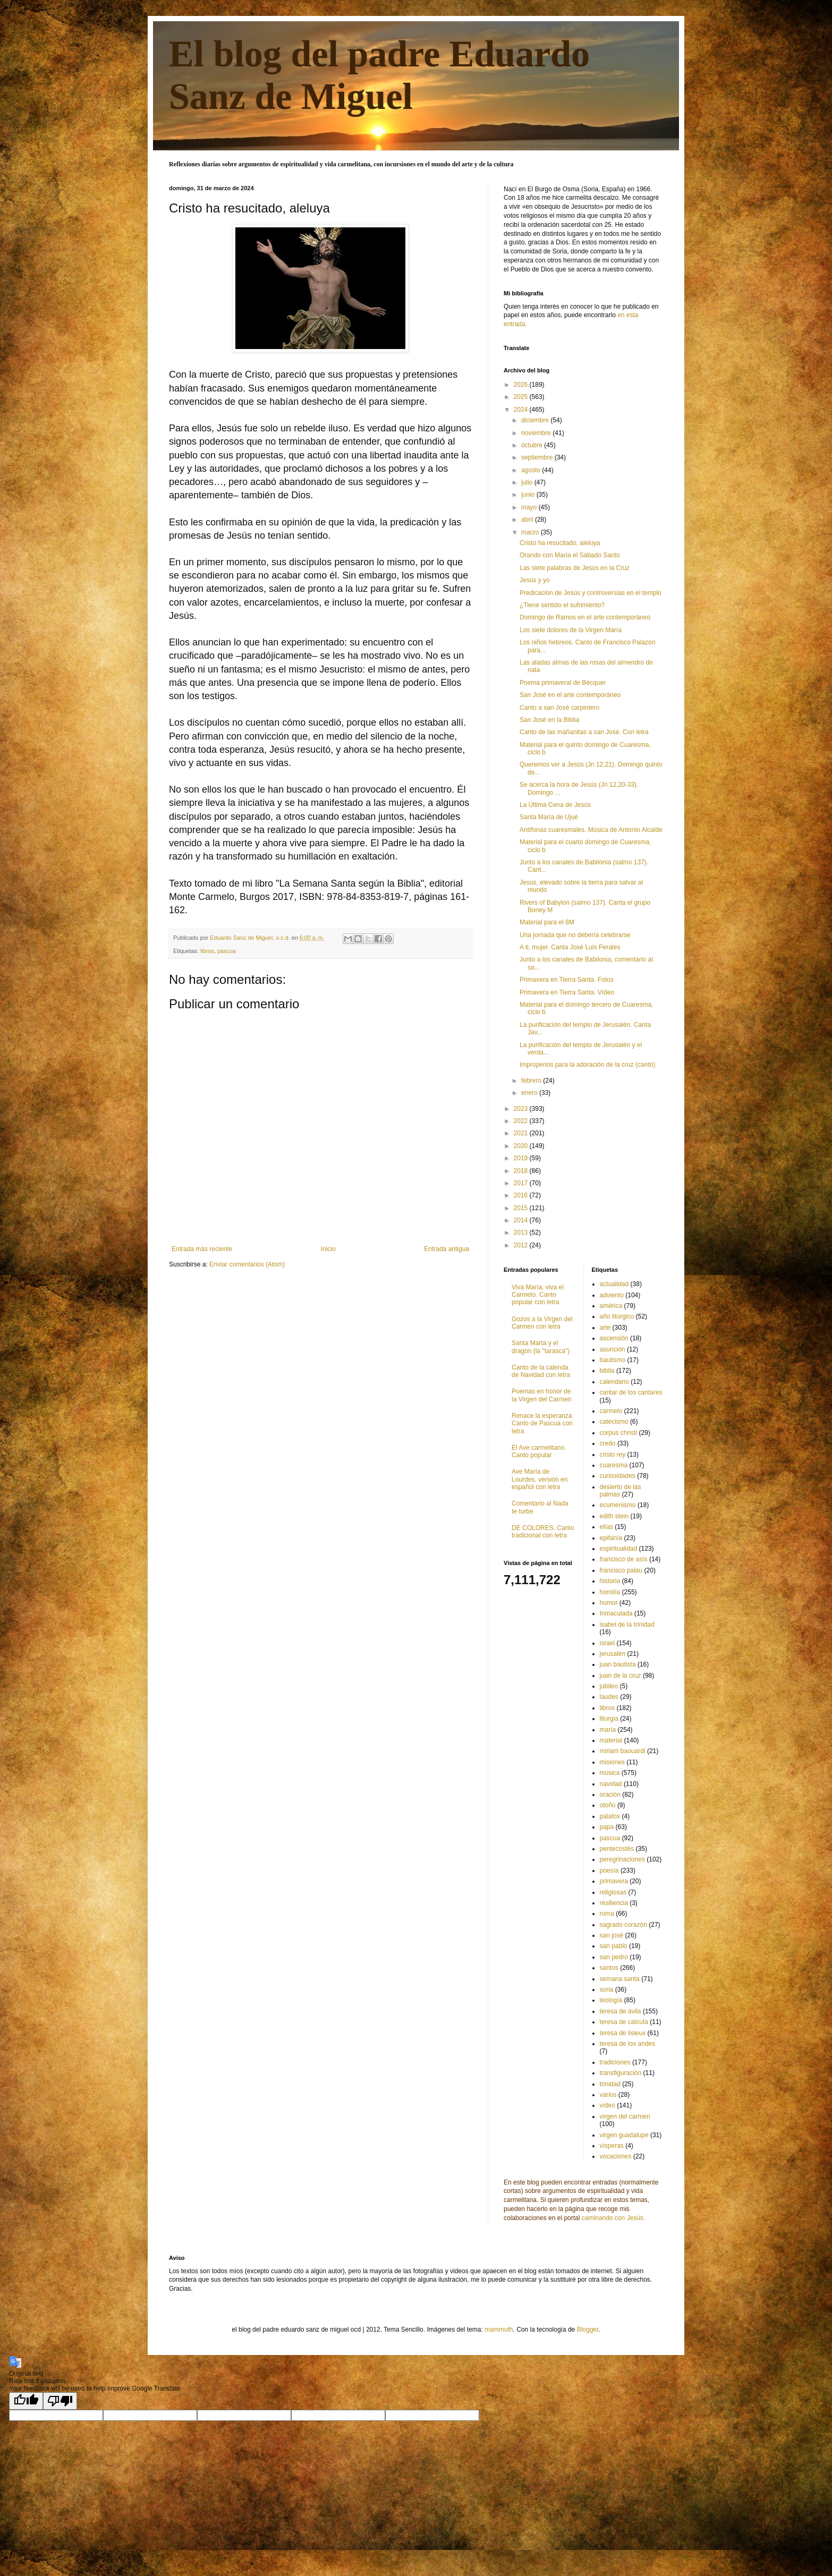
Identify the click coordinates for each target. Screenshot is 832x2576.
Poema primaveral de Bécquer (563, 682)
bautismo (613, 1360)
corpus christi (619, 1432)
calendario (614, 1381)
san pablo (613, 1946)
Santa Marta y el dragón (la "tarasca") (541, 1346)
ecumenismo (618, 1505)
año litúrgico (617, 1316)
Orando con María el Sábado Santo (570, 555)
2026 (522, 384)
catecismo (614, 1421)
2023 (522, 1108)
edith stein (614, 1516)
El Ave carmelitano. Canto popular (539, 1451)
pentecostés (617, 1848)
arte (605, 1327)
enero (530, 1092)
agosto (531, 470)
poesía (609, 1870)
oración (610, 1794)
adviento (612, 1295)
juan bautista (618, 1664)
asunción (612, 1349)
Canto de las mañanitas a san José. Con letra (584, 732)
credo (608, 1443)
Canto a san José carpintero (559, 707)
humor (609, 1602)
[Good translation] (26, 2401)
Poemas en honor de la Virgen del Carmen (542, 1395)
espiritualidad (619, 1548)
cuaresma (614, 1465)
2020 (522, 1146)
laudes (609, 1697)
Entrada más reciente (202, 1249)
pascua (226, 951)
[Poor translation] (60, 2401)
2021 (522, 1133)
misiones (612, 1762)
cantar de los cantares (631, 1392)
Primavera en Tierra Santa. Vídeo (567, 992)
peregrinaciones (622, 1859)
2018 (522, 1171)
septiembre (538, 457)
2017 (522, 1183)
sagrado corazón (623, 1924)
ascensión (614, 1338)
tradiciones (615, 2062)
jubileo (609, 1686)
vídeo (607, 2105)
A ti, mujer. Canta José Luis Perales (570, 947)
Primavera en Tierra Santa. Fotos (567, 979)
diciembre (535, 420)
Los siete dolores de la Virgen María (571, 630)
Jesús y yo (535, 580)
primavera (614, 1881)
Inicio (328, 1249)
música (610, 1772)
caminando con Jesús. (613, 2218)
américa (611, 1306)
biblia (607, 1370)
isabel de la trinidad (627, 1624)
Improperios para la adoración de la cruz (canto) (587, 1064)
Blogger (588, 2329)
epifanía (611, 1538)
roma (607, 1913)
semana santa (620, 1979)
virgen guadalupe (624, 2135)
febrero (532, 1080)
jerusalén (613, 1653)
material (611, 1740)
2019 (522, 1158)
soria (607, 1989)
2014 (522, 1220)
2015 (522, 1208)
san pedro (614, 1957)
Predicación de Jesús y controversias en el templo (590, 593)
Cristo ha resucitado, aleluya (560, 543)
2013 (522, 1232)
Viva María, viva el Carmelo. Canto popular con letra (538, 1294)
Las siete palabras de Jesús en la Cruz (575, 568)
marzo (531, 532)
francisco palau (621, 1570)
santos (609, 1967)
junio (529, 494)
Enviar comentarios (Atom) (247, 1264)
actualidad (614, 1284)
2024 (522, 409)
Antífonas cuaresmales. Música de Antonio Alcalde (591, 830)
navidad (611, 1784)
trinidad (610, 2084)
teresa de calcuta (624, 2022)
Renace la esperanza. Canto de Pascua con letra (543, 1423)
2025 (522, 397)
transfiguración (621, 2073)
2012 (522, 1245)
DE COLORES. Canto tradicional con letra (543, 1531)
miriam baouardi (623, 1751)
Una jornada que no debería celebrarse (575, 935)
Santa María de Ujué (549, 817)
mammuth (499, 2329)
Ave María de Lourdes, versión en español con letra (539, 1479)
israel (607, 1643)
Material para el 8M (547, 922)
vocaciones (616, 2156)
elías (606, 1527)
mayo (530, 507)
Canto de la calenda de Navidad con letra (541, 1371)
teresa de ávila (620, 2011)
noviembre (537, 433)
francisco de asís (624, 1559)
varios (608, 2094)
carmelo (611, 1411)
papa (607, 1827)
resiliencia (614, 1903)
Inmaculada (616, 1613)
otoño (608, 1805)
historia (610, 1581)
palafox (610, 1816)
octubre (532, 445)
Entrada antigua (446, 1249)
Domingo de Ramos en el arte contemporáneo (585, 617)
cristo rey (613, 1454)
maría (608, 1729)
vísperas (612, 2145)
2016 (522, 1195)
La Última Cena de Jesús (555, 805)
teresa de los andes (628, 2043)
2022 (522, 1121)
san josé (612, 1935)
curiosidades (617, 1476)
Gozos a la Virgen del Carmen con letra (542, 1322)
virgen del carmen (625, 2116)
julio (527, 482)
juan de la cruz (620, 1675)
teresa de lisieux (623, 2033)
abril (528, 519)
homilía (610, 1592)
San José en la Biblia (549, 720)
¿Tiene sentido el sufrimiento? (562, 605)
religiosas (613, 1892)
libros (207, 951)
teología (611, 2000)
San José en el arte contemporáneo (570, 695)
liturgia (609, 1718)
